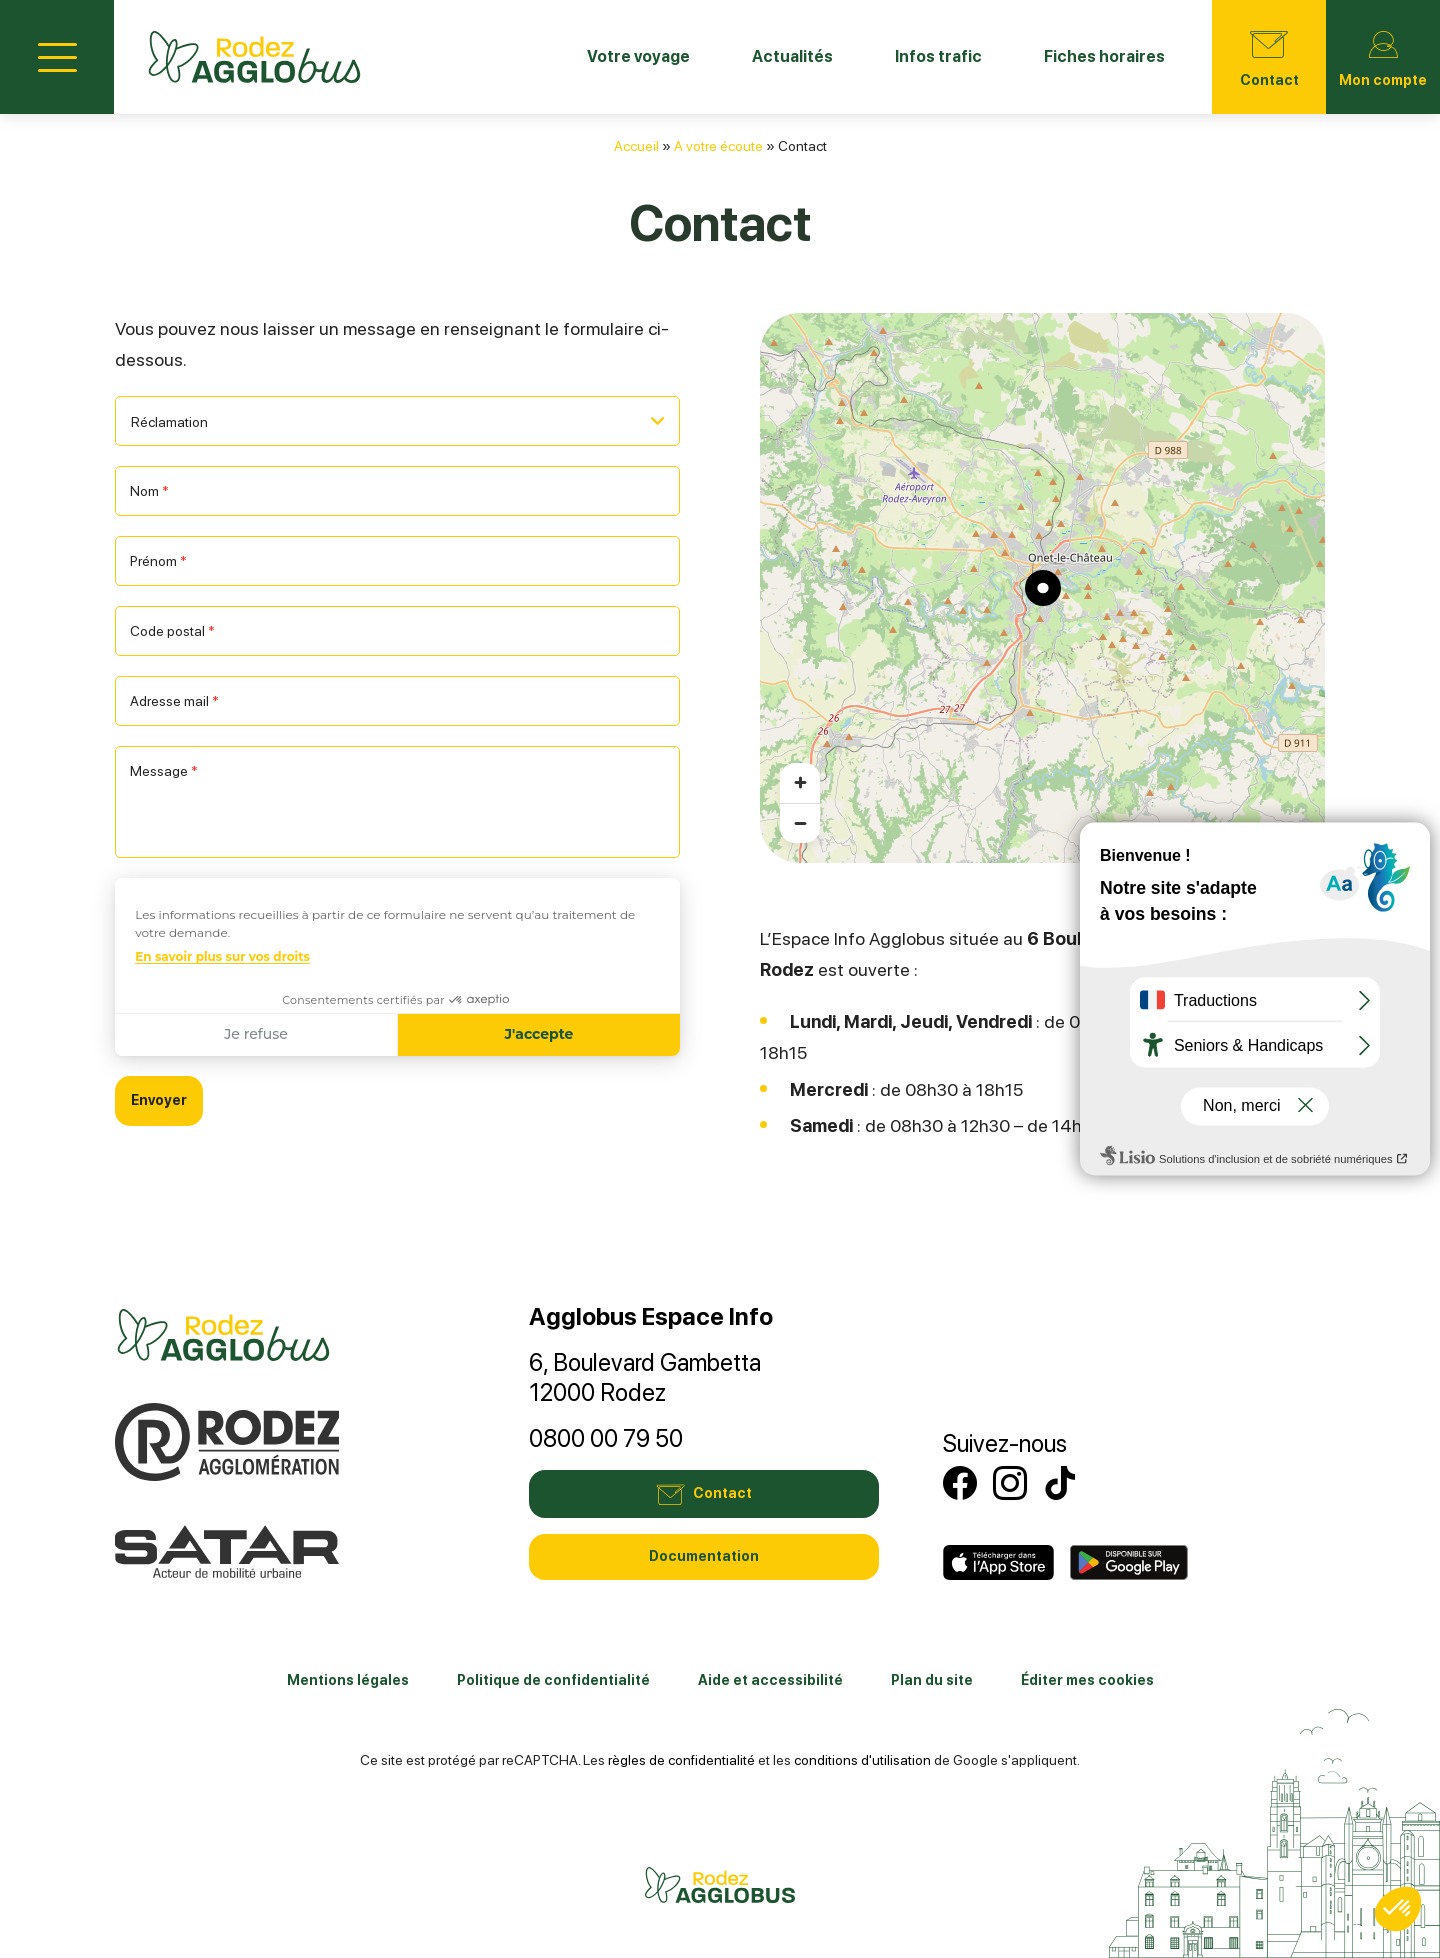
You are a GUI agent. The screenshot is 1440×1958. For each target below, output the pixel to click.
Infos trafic (938, 56)
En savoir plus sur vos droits (222, 956)
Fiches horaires (1104, 56)
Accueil (636, 146)
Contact (1269, 54)
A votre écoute (718, 146)
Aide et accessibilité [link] (770, 1680)
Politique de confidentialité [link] (553, 1680)
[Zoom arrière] (800, 823)
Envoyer (159, 1100)
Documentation (704, 1556)
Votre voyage (638, 56)
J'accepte (538, 1034)
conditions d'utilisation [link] (862, 1760)
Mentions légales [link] (348, 1680)
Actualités (792, 56)
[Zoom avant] (800, 783)
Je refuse (256, 1034)
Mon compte (1383, 54)
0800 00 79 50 (606, 1438)
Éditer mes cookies (1087, 1680)
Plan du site (932, 1680)
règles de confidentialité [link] (681, 1760)
